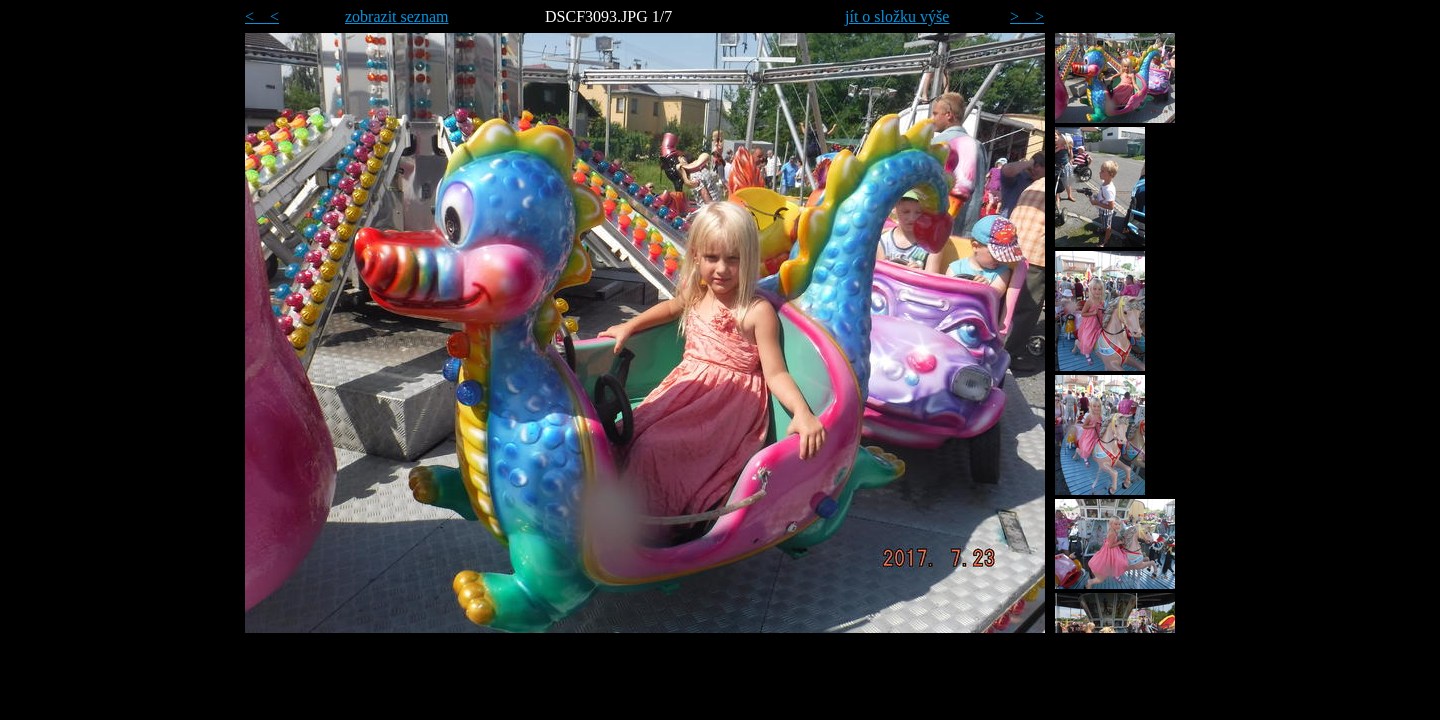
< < (262, 16)
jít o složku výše (897, 16)
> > (1027, 16)
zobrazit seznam (397, 16)
